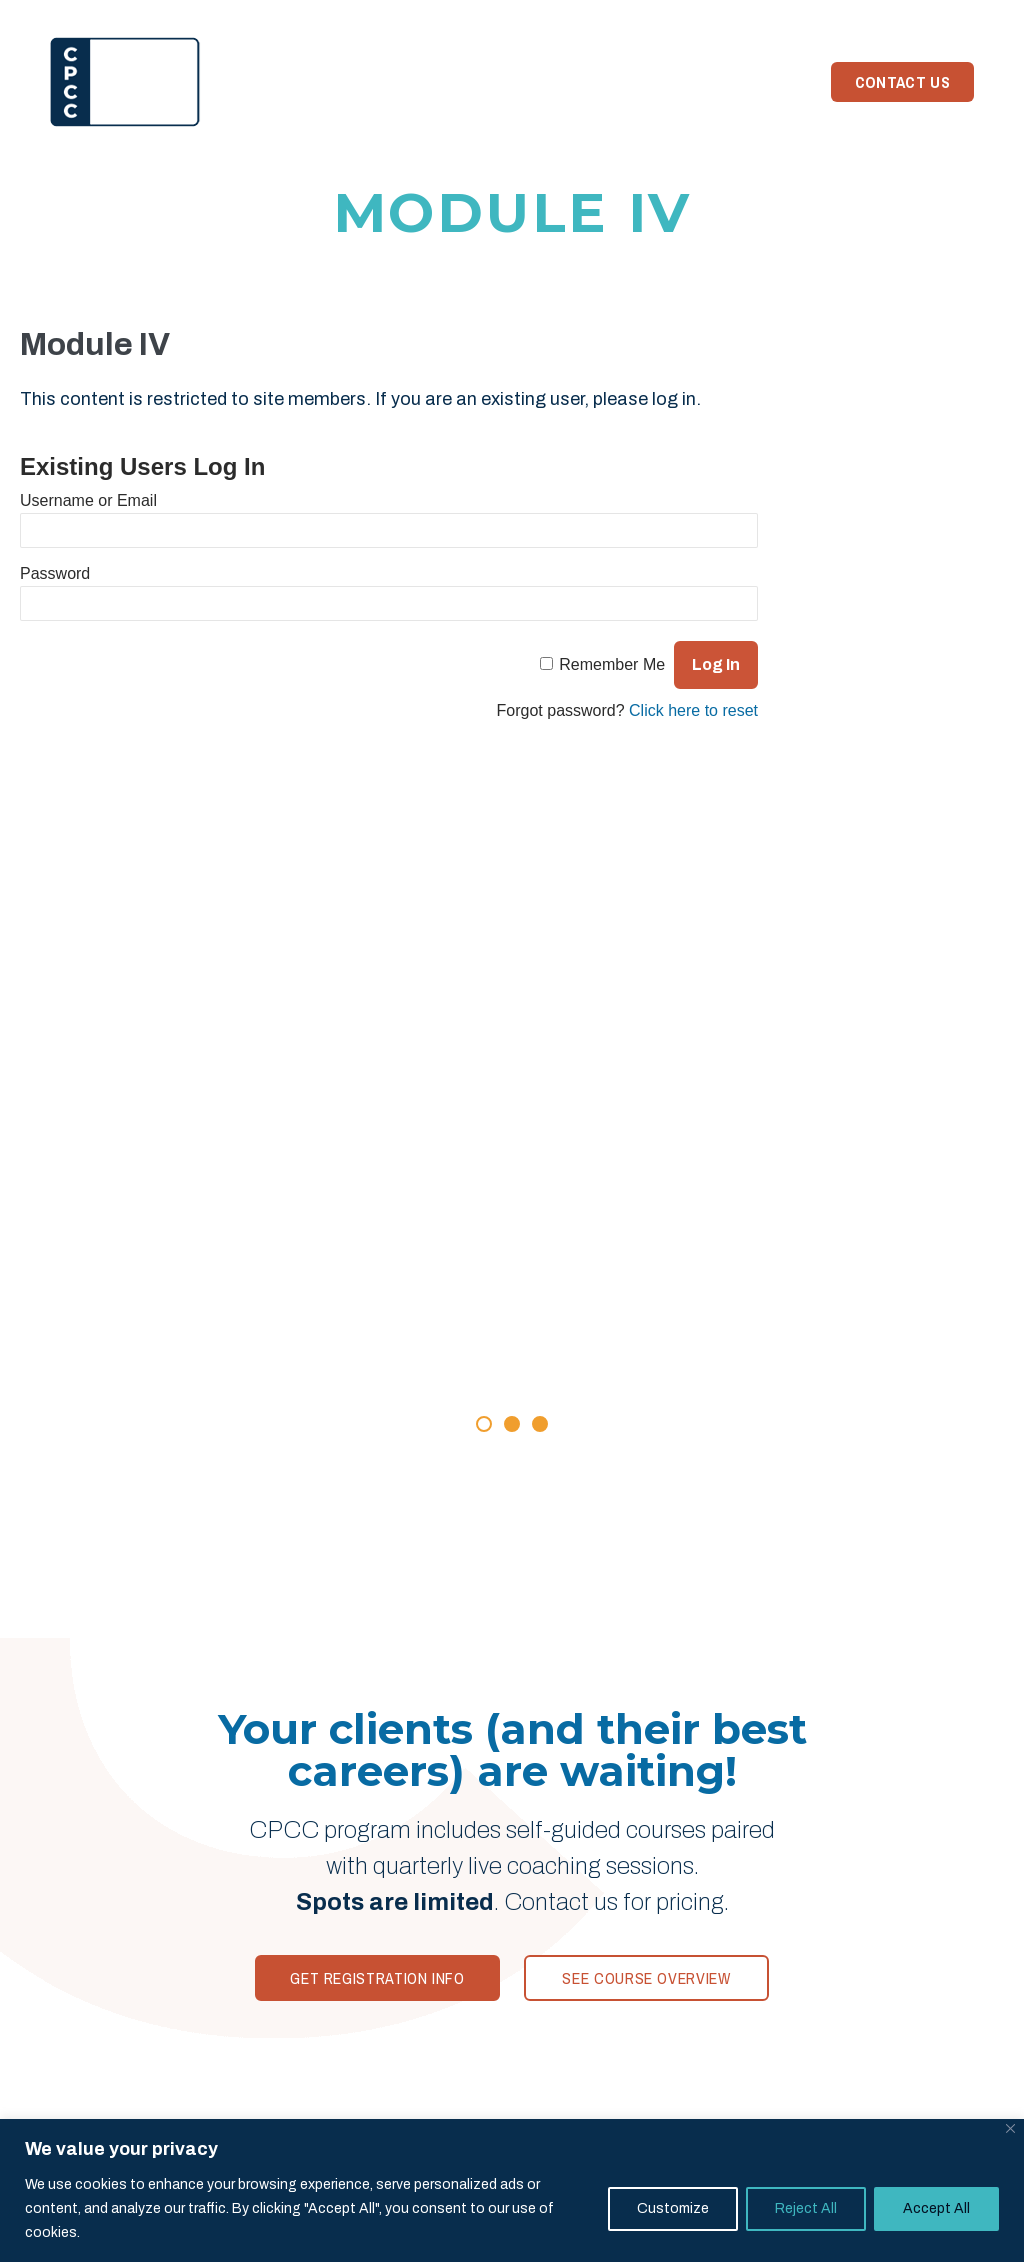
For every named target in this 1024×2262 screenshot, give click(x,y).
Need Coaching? (733, 82)
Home (245, 82)
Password (55, 573)
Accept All (936, 2208)
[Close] (1010, 2128)
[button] (484, 1424)
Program (326, 82)
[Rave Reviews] (512, 1257)
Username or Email (88, 500)
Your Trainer (527, 82)
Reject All (806, 2208)
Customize (673, 2208)
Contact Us (902, 82)
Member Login (914, 14)
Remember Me (612, 664)
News (625, 82)
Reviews (418, 82)
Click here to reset (693, 710)
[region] (512, 2190)
